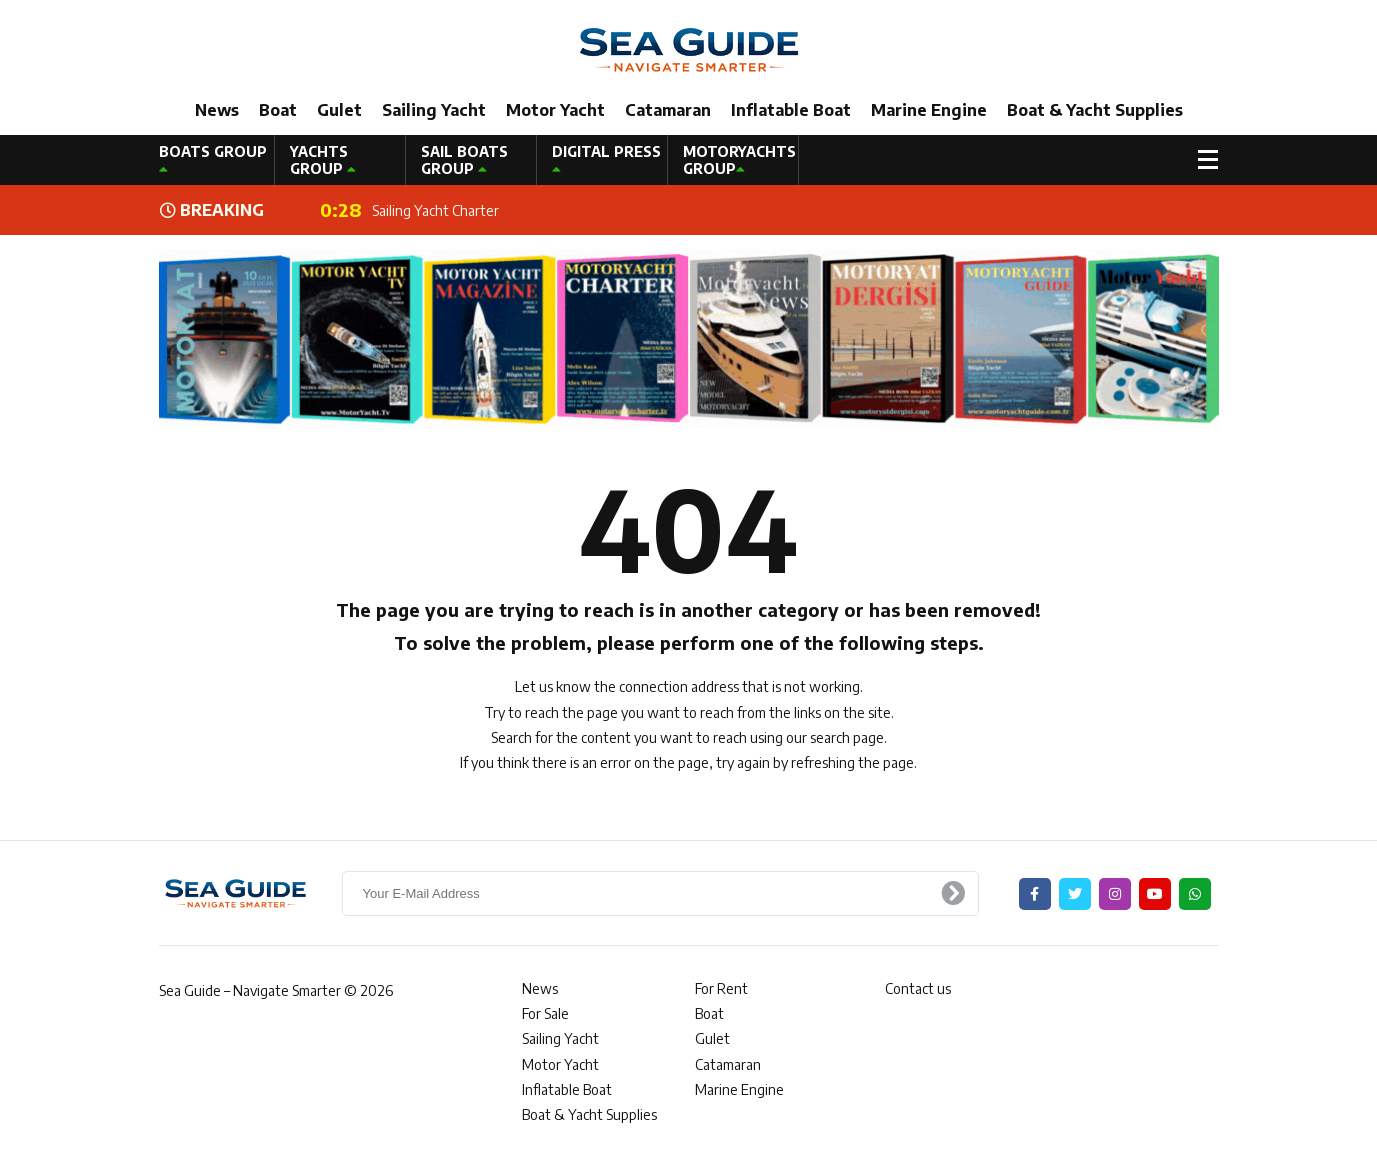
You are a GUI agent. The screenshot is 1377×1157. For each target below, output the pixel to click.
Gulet (339, 110)
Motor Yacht (555, 110)
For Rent (721, 988)
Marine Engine (929, 110)
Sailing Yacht (434, 110)
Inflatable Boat (791, 110)
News (217, 110)
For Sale (545, 1013)
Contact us (918, 988)
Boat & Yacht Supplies (1095, 110)
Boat (278, 110)
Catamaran (668, 110)
